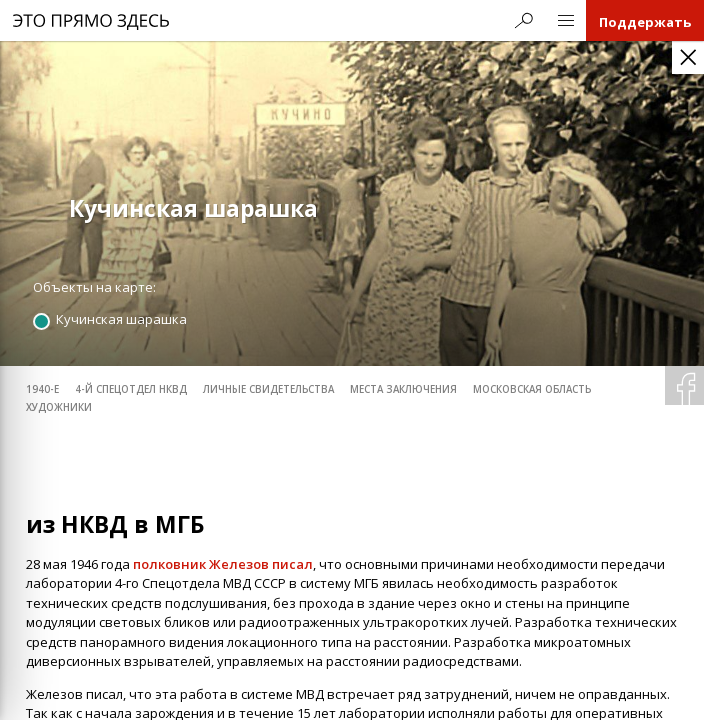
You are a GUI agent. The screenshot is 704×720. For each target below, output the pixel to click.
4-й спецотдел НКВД (131, 389)
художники (59, 407)
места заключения (403, 389)
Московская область (532, 389)
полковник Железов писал (223, 563)
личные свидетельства (268, 389)
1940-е (42, 389)
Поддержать (645, 22)
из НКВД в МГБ (115, 524)
